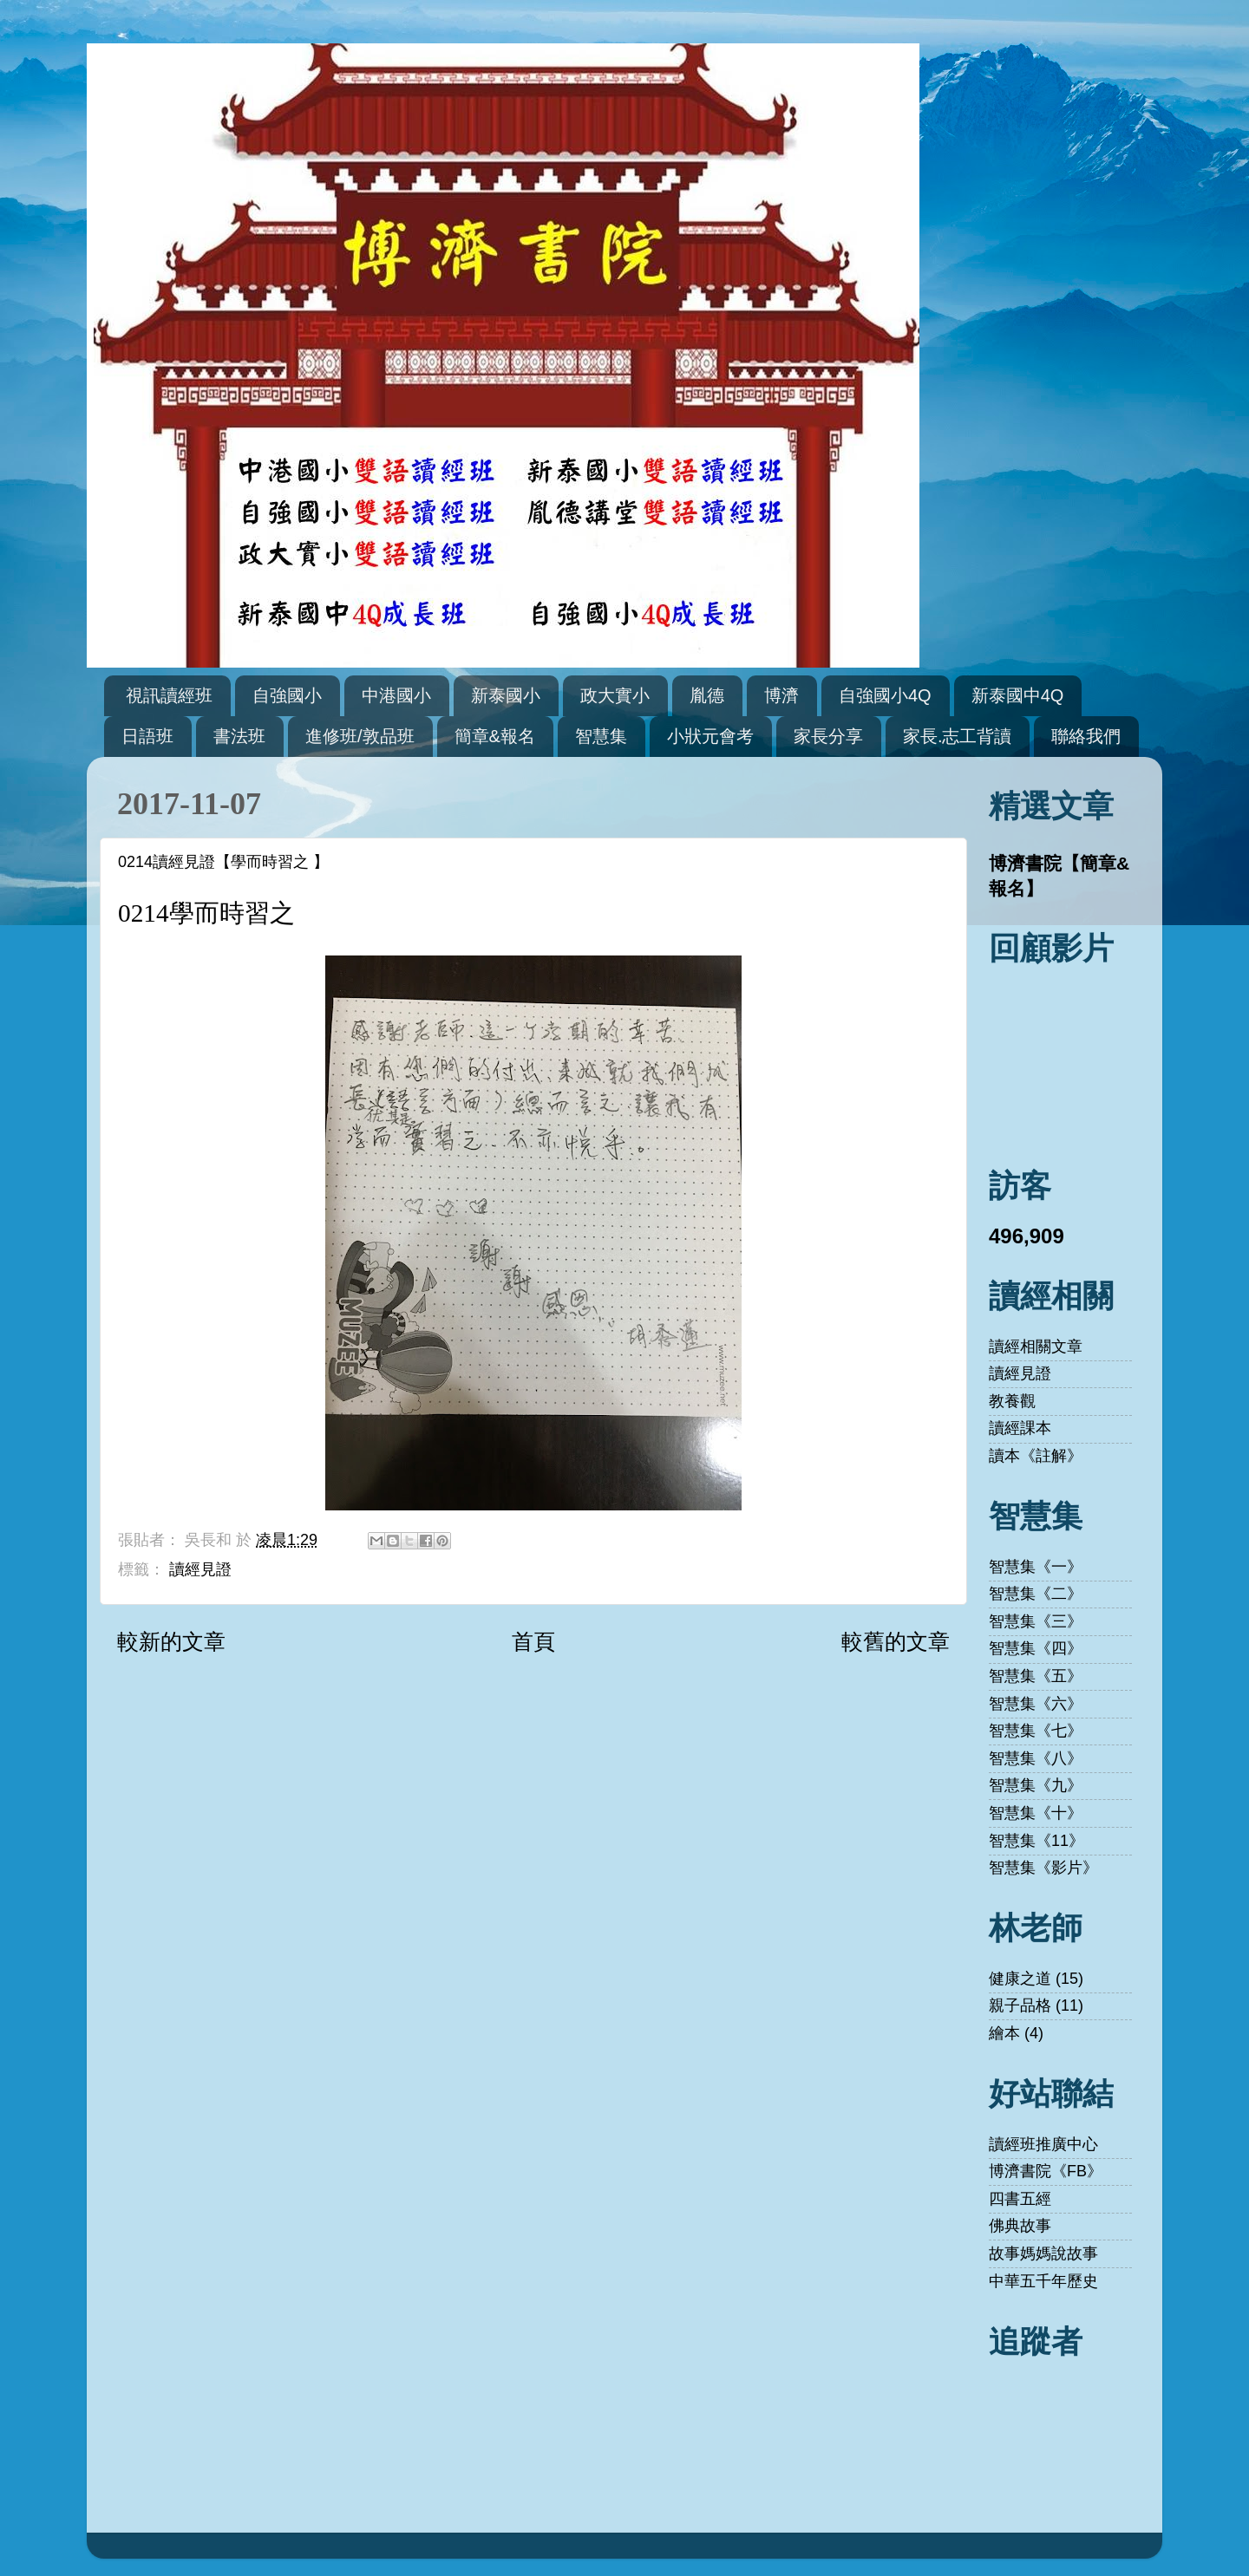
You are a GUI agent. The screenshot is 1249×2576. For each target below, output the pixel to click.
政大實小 (615, 695)
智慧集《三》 (1035, 1621)
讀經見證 (200, 1569)
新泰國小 (505, 695)
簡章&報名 (494, 736)
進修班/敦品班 (360, 736)
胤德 (707, 695)
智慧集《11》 (1036, 1840)
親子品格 (1020, 2005)
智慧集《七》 (1035, 1730)
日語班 (147, 736)
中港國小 (396, 695)
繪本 (1004, 2033)
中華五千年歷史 (1043, 2281)
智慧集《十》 (1035, 1813)
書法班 (239, 736)
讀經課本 (1020, 1428)
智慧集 (601, 736)
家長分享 (828, 736)
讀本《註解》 (1035, 1455)
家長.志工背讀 (957, 736)
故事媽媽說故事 (1043, 2253)
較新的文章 (171, 1641)
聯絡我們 (1086, 736)
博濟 (781, 695)
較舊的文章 (895, 1641)
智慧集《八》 (1035, 1758)
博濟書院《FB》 (1045, 2171)
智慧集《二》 (1035, 1593)
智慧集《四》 (1035, 1648)
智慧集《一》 (1035, 1566)
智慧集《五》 (1035, 1676)
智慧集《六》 (1035, 1703)
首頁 (533, 1641)
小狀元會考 (710, 736)
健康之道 (1020, 1978)
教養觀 (1012, 1401)
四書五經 (1020, 2199)
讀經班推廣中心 (1043, 2144)
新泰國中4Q (1017, 695)
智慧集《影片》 (1043, 1867)
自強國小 (287, 695)
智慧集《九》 (1035, 1785)
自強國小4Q (885, 695)
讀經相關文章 (1035, 1346)
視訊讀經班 (169, 695)
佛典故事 (1020, 2225)
